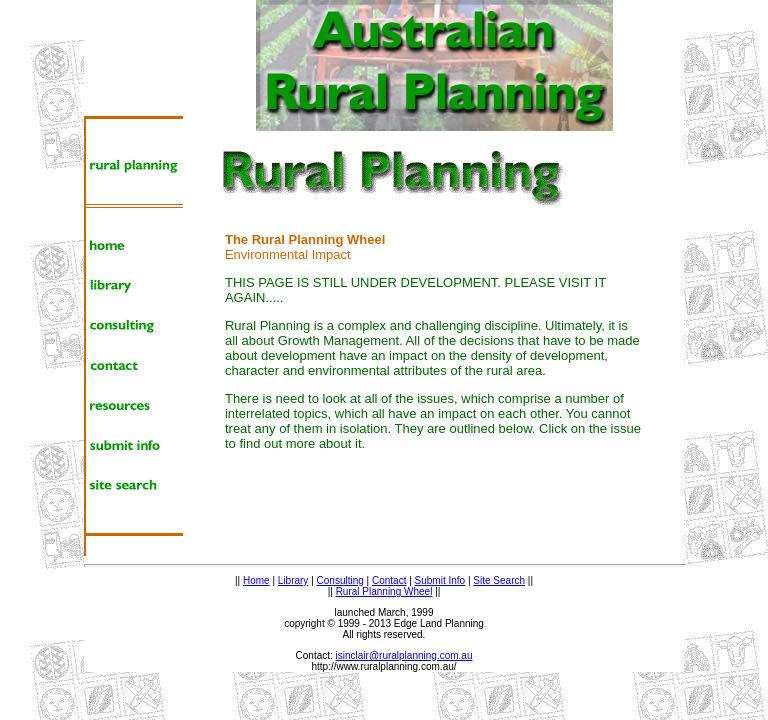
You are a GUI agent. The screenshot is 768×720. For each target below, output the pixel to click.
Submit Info (440, 580)
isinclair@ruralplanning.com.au (404, 655)
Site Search (499, 580)
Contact (389, 580)
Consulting (340, 580)
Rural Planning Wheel (384, 591)
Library (293, 580)
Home (256, 580)
